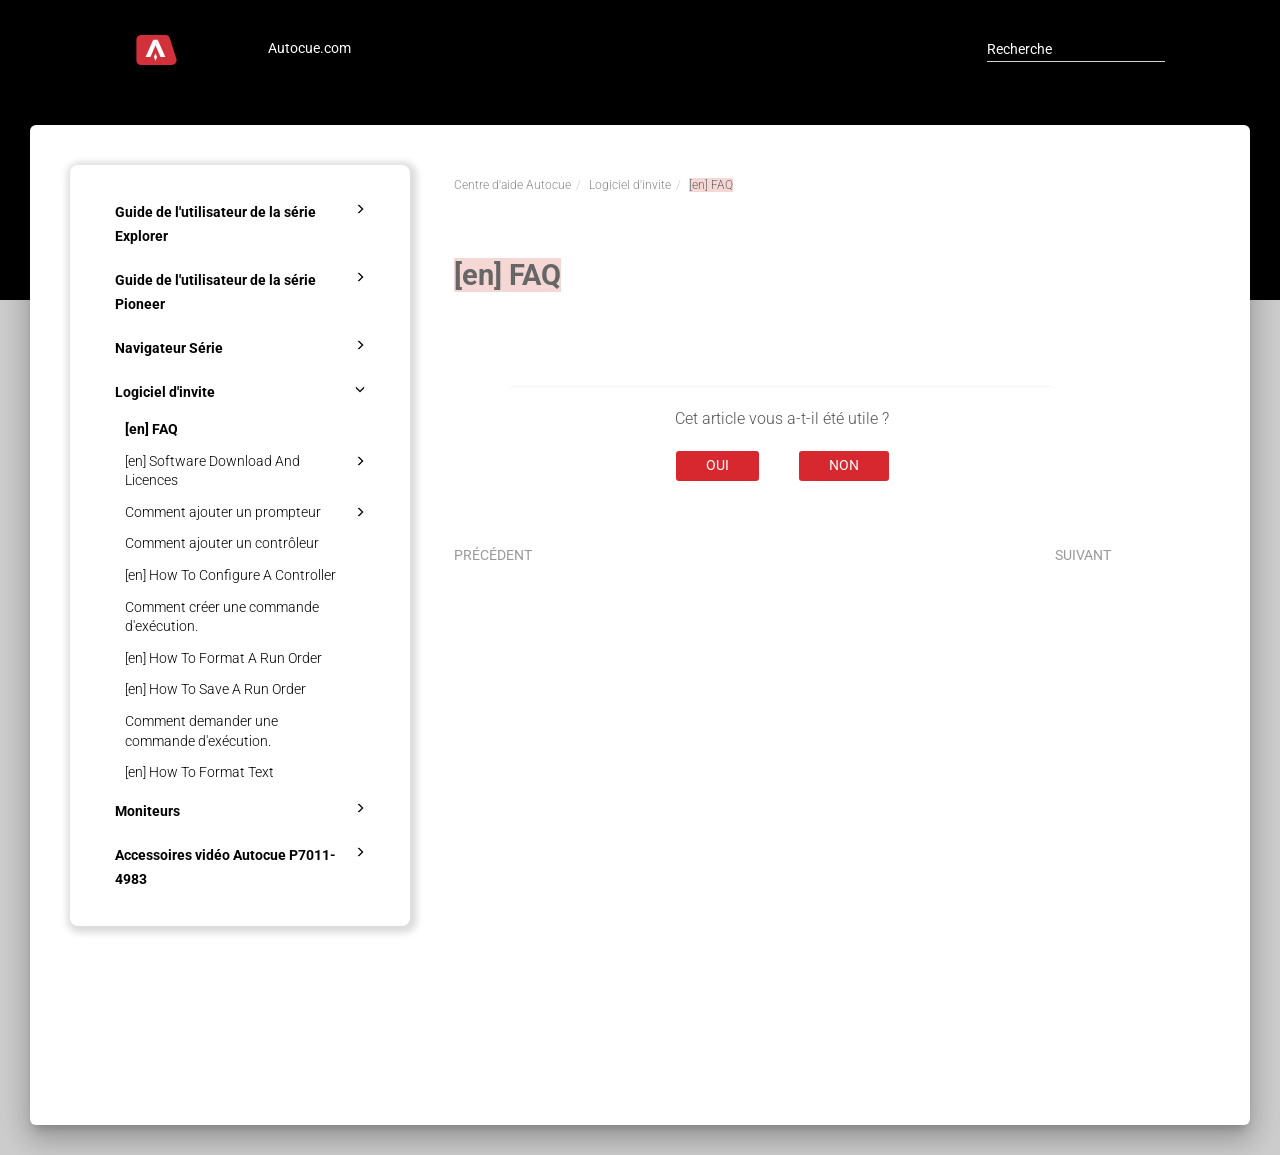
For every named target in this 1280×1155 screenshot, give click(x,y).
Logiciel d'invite (243, 389)
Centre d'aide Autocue (512, 185)
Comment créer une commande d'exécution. (222, 617)
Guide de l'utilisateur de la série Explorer (243, 221)
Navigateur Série (243, 345)
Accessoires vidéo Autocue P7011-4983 (243, 864)
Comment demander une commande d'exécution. (201, 731)
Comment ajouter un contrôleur (222, 543)
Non (844, 465)
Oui (717, 465)
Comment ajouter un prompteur (248, 512)
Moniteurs (243, 808)
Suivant (1083, 555)
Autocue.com (309, 48)
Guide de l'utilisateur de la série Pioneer (243, 289)
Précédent (493, 555)
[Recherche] (1076, 49)
